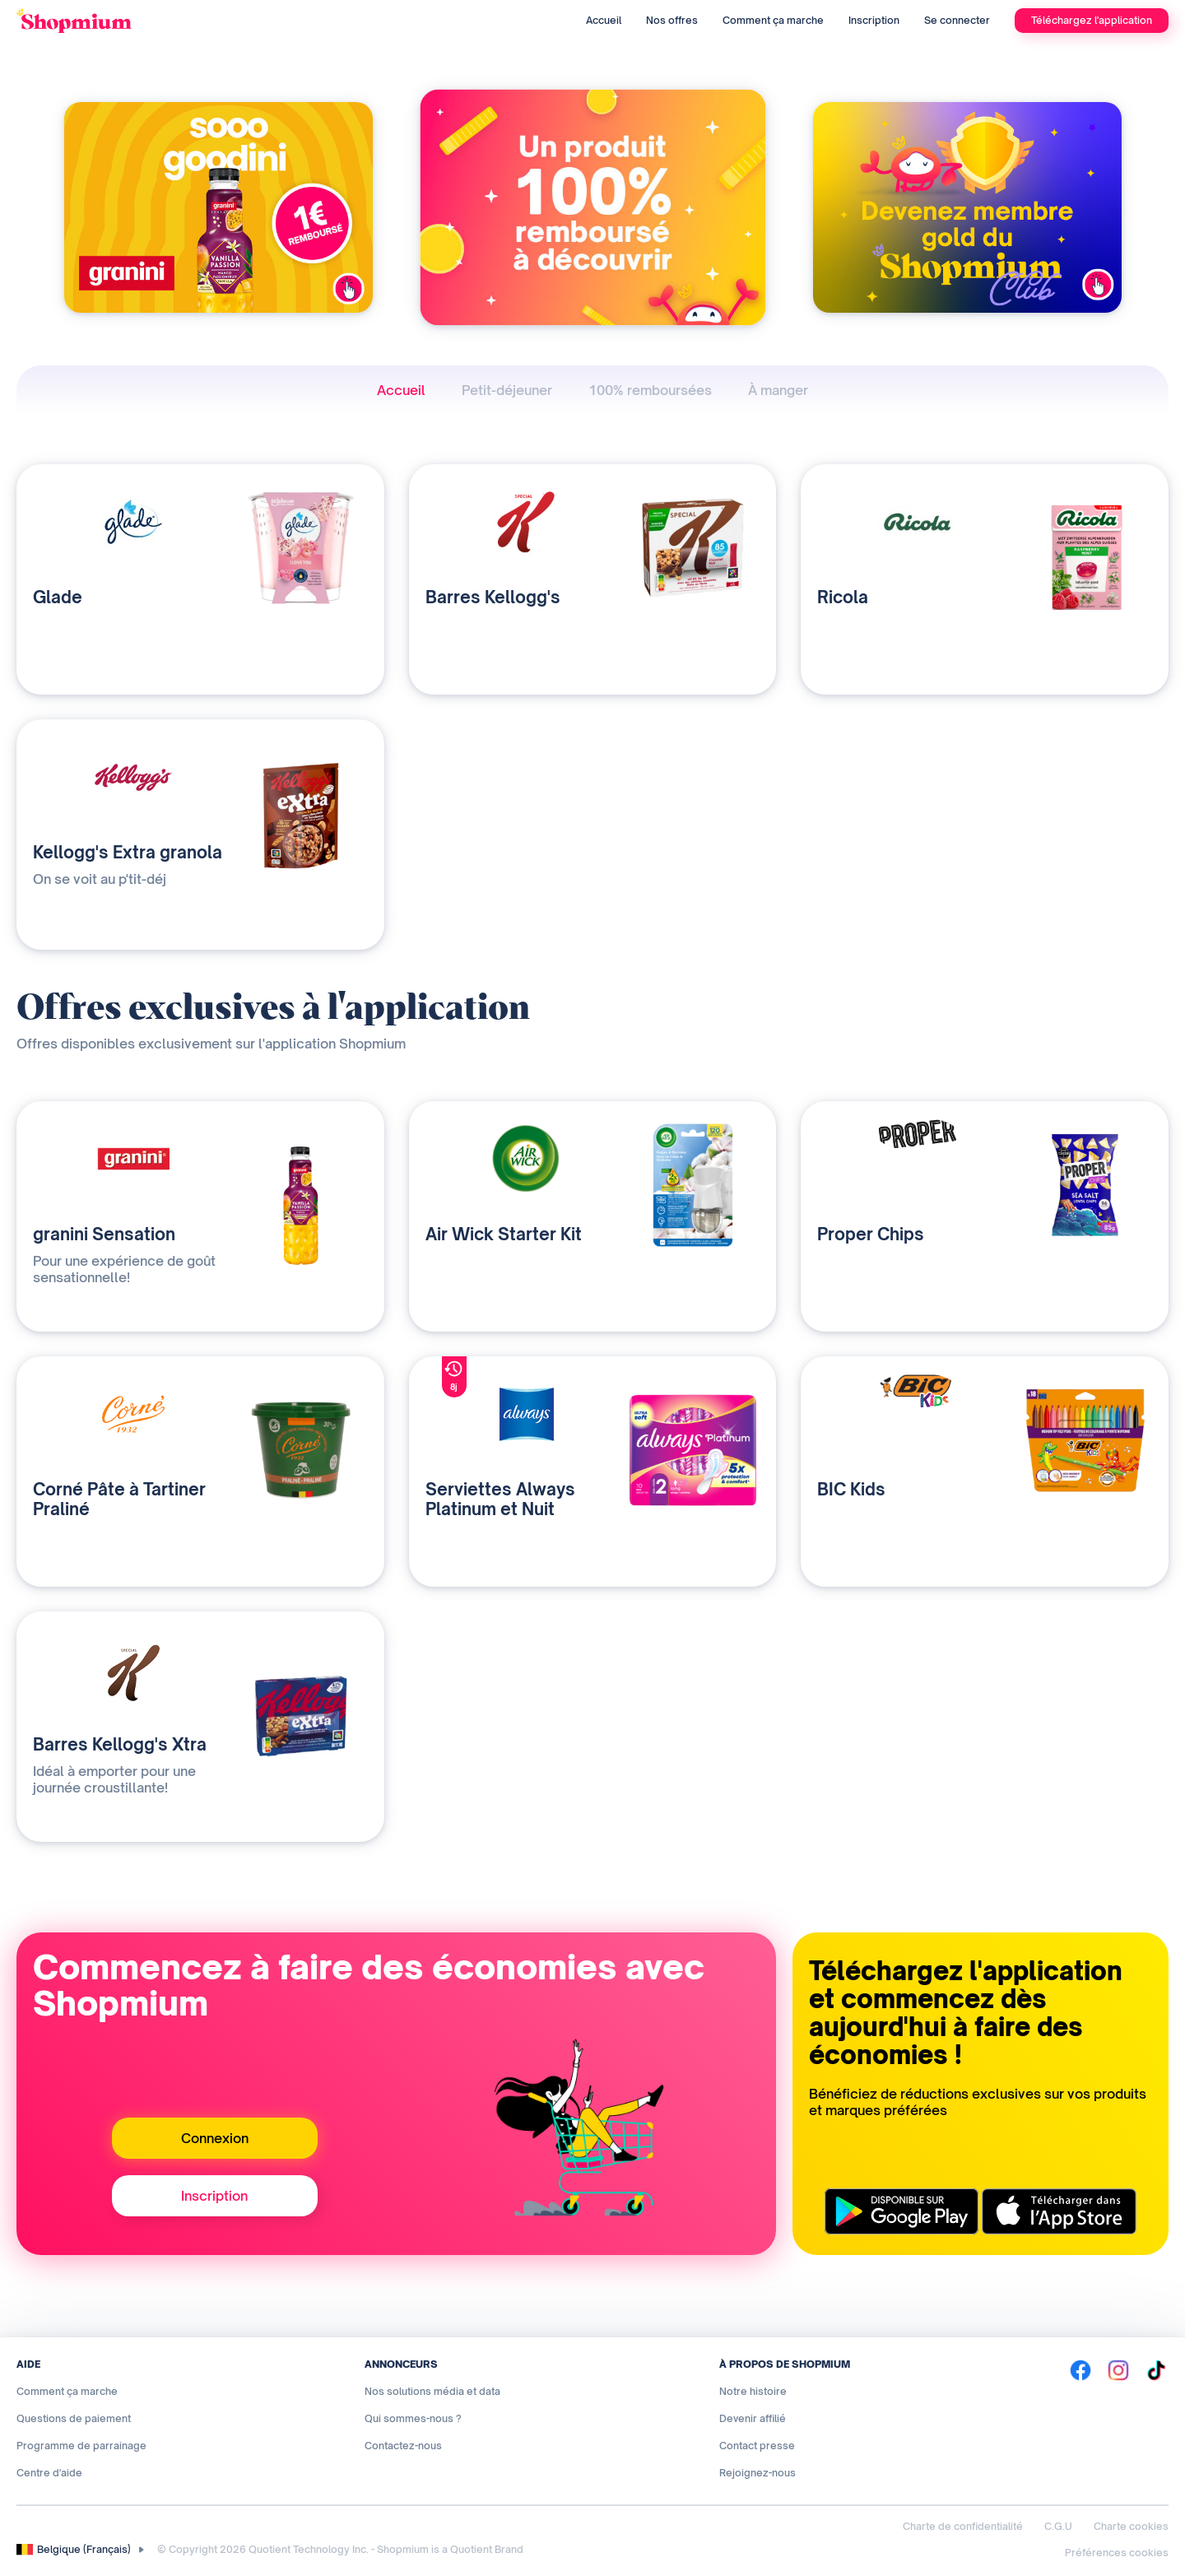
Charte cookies (1131, 2526)
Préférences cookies (1117, 2552)
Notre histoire (753, 2391)
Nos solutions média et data (432, 2391)
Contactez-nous (403, 2445)
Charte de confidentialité (963, 2526)
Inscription (873, 20)
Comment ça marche (773, 20)
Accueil (603, 20)
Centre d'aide (49, 2473)
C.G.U (1058, 2526)
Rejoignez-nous (757, 2473)
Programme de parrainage (81, 2445)
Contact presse (757, 2445)
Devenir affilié (752, 2418)
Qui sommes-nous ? (413, 2418)
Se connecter (957, 20)
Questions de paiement (73, 2418)
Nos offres (672, 20)
